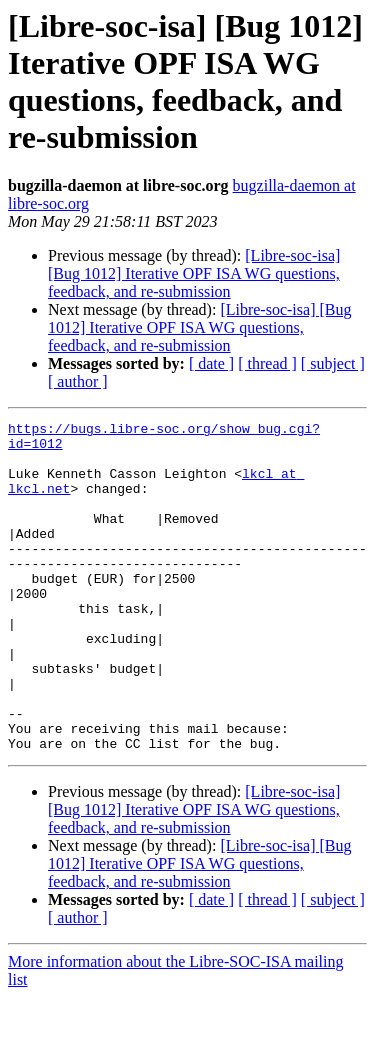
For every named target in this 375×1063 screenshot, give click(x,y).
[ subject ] (333, 363)
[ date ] (211, 363)
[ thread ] (267, 363)
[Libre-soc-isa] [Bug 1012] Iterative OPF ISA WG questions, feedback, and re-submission (194, 273)
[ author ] (78, 381)
